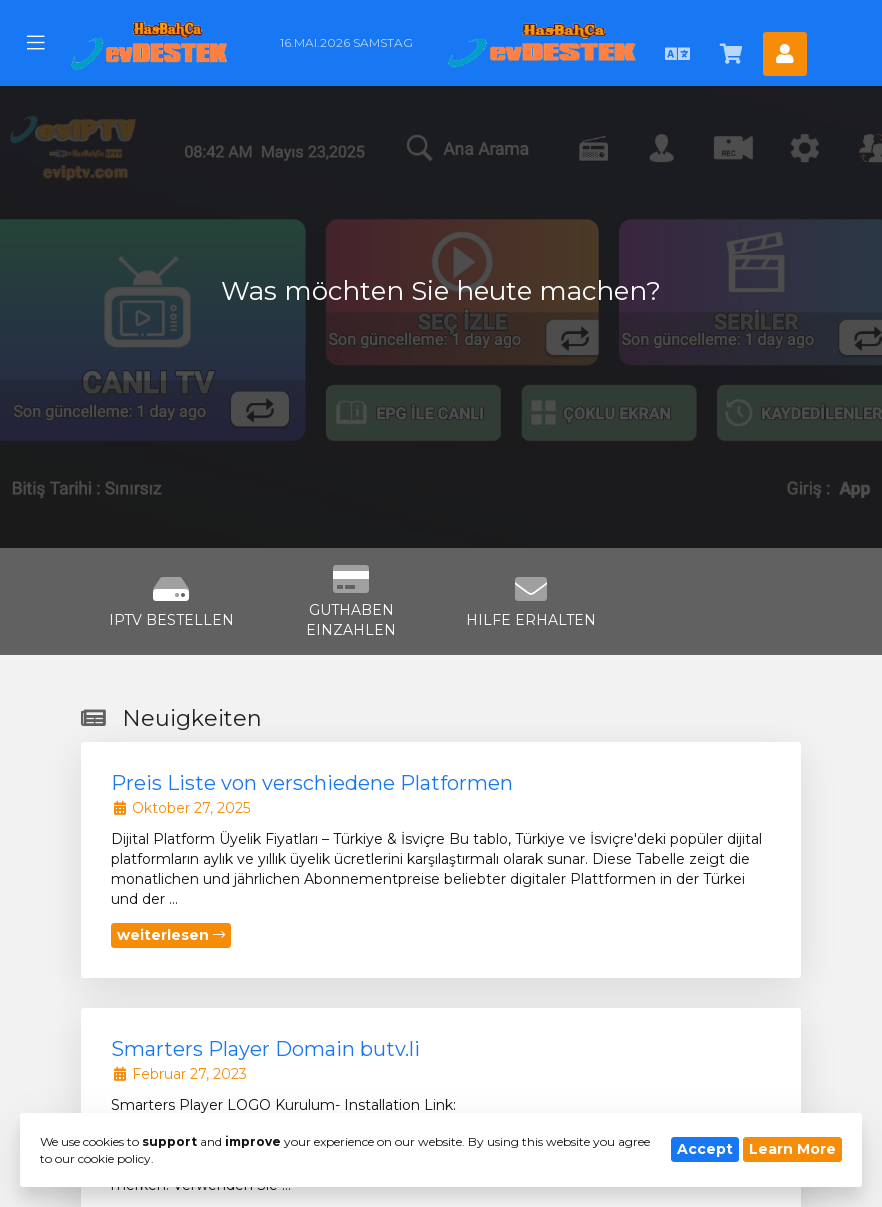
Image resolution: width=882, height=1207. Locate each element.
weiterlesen (171, 935)
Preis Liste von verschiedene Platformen (312, 783)
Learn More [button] (792, 1149)
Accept (705, 1149)
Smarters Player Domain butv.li (265, 1049)
